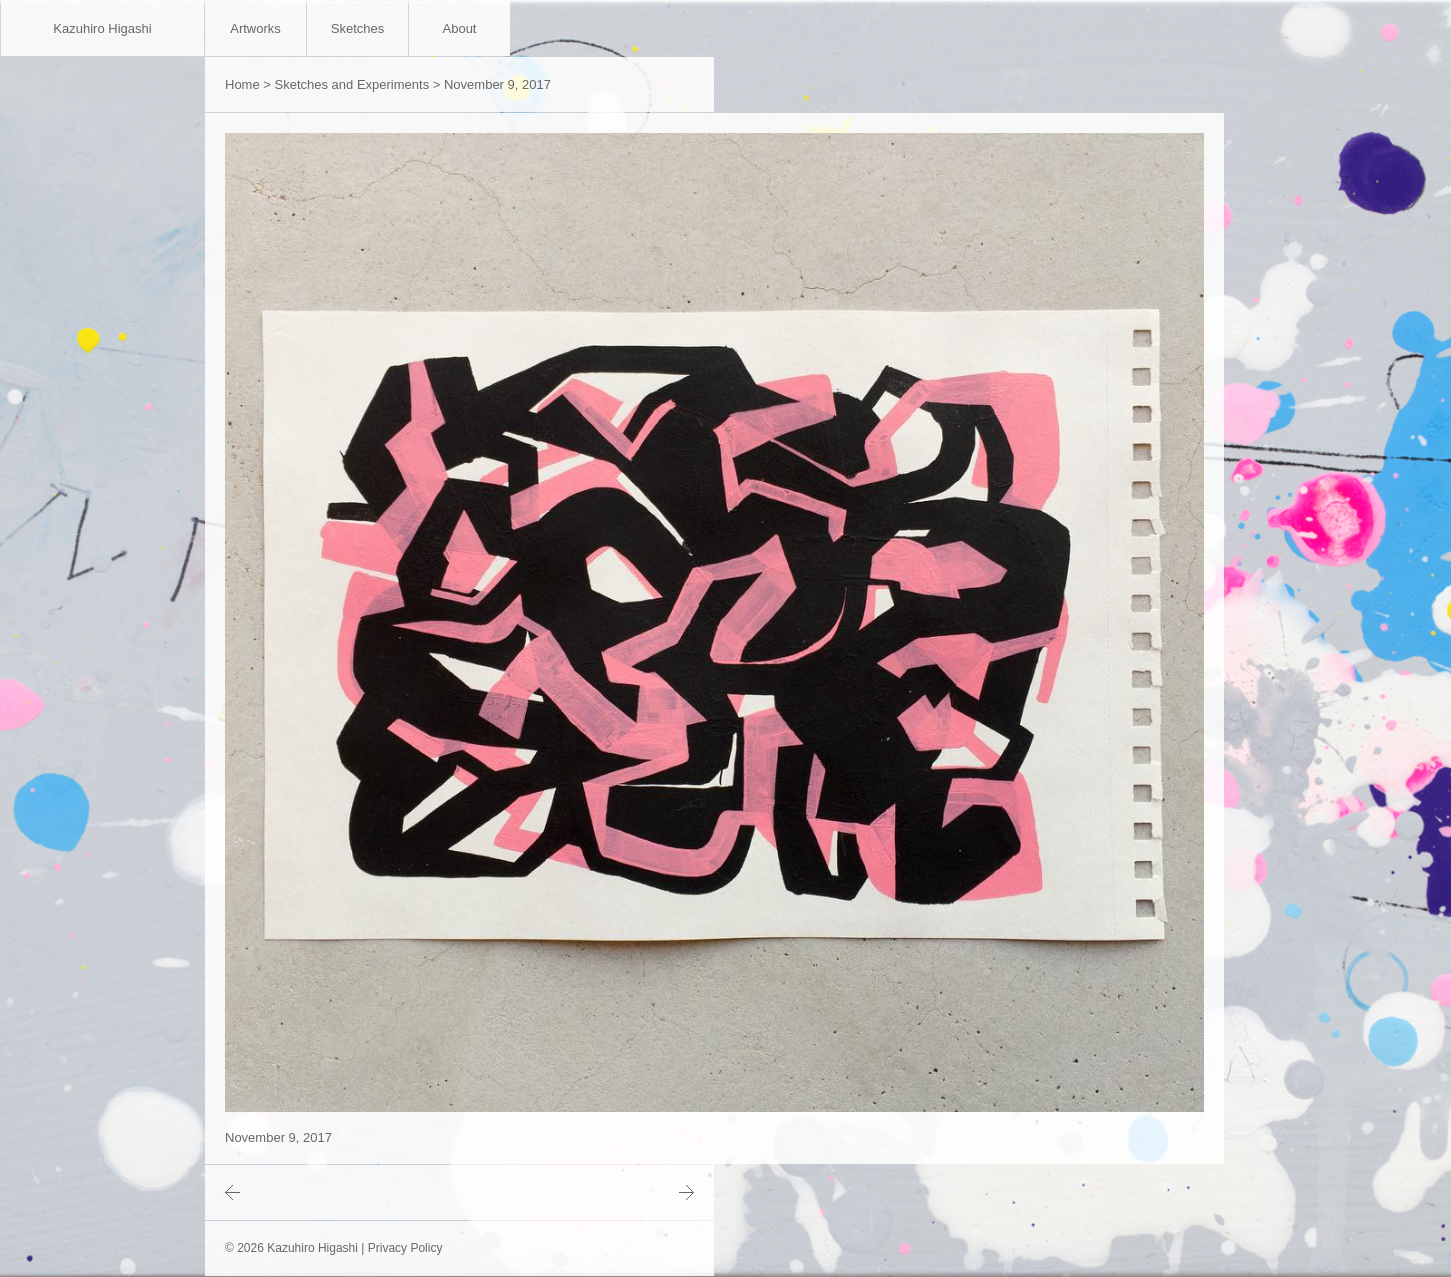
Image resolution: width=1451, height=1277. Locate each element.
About (460, 28)
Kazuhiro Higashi (102, 28)
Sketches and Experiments (352, 84)
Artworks (255, 28)
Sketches (357, 28)
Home (242, 84)
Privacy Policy (405, 1248)
